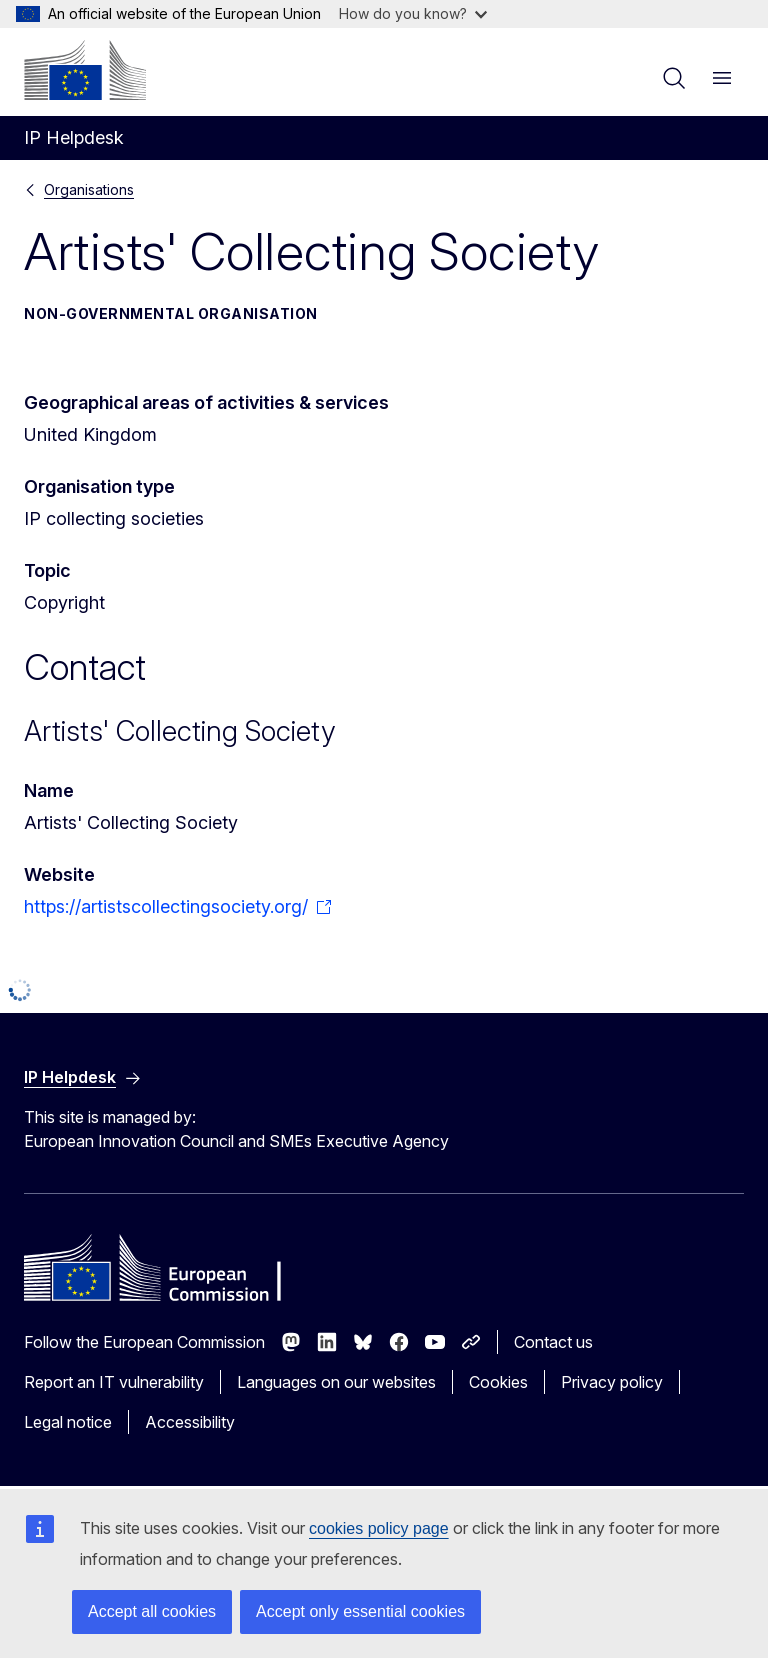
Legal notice (68, 1422)
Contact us (553, 1342)
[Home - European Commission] (85, 70)
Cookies (498, 1382)
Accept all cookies (152, 1611)
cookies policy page (379, 1528)
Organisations (89, 189)
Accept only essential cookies (360, 1611)
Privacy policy (612, 1382)
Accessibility (190, 1422)
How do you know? (413, 13)
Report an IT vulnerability (114, 1382)
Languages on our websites (336, 1382)
